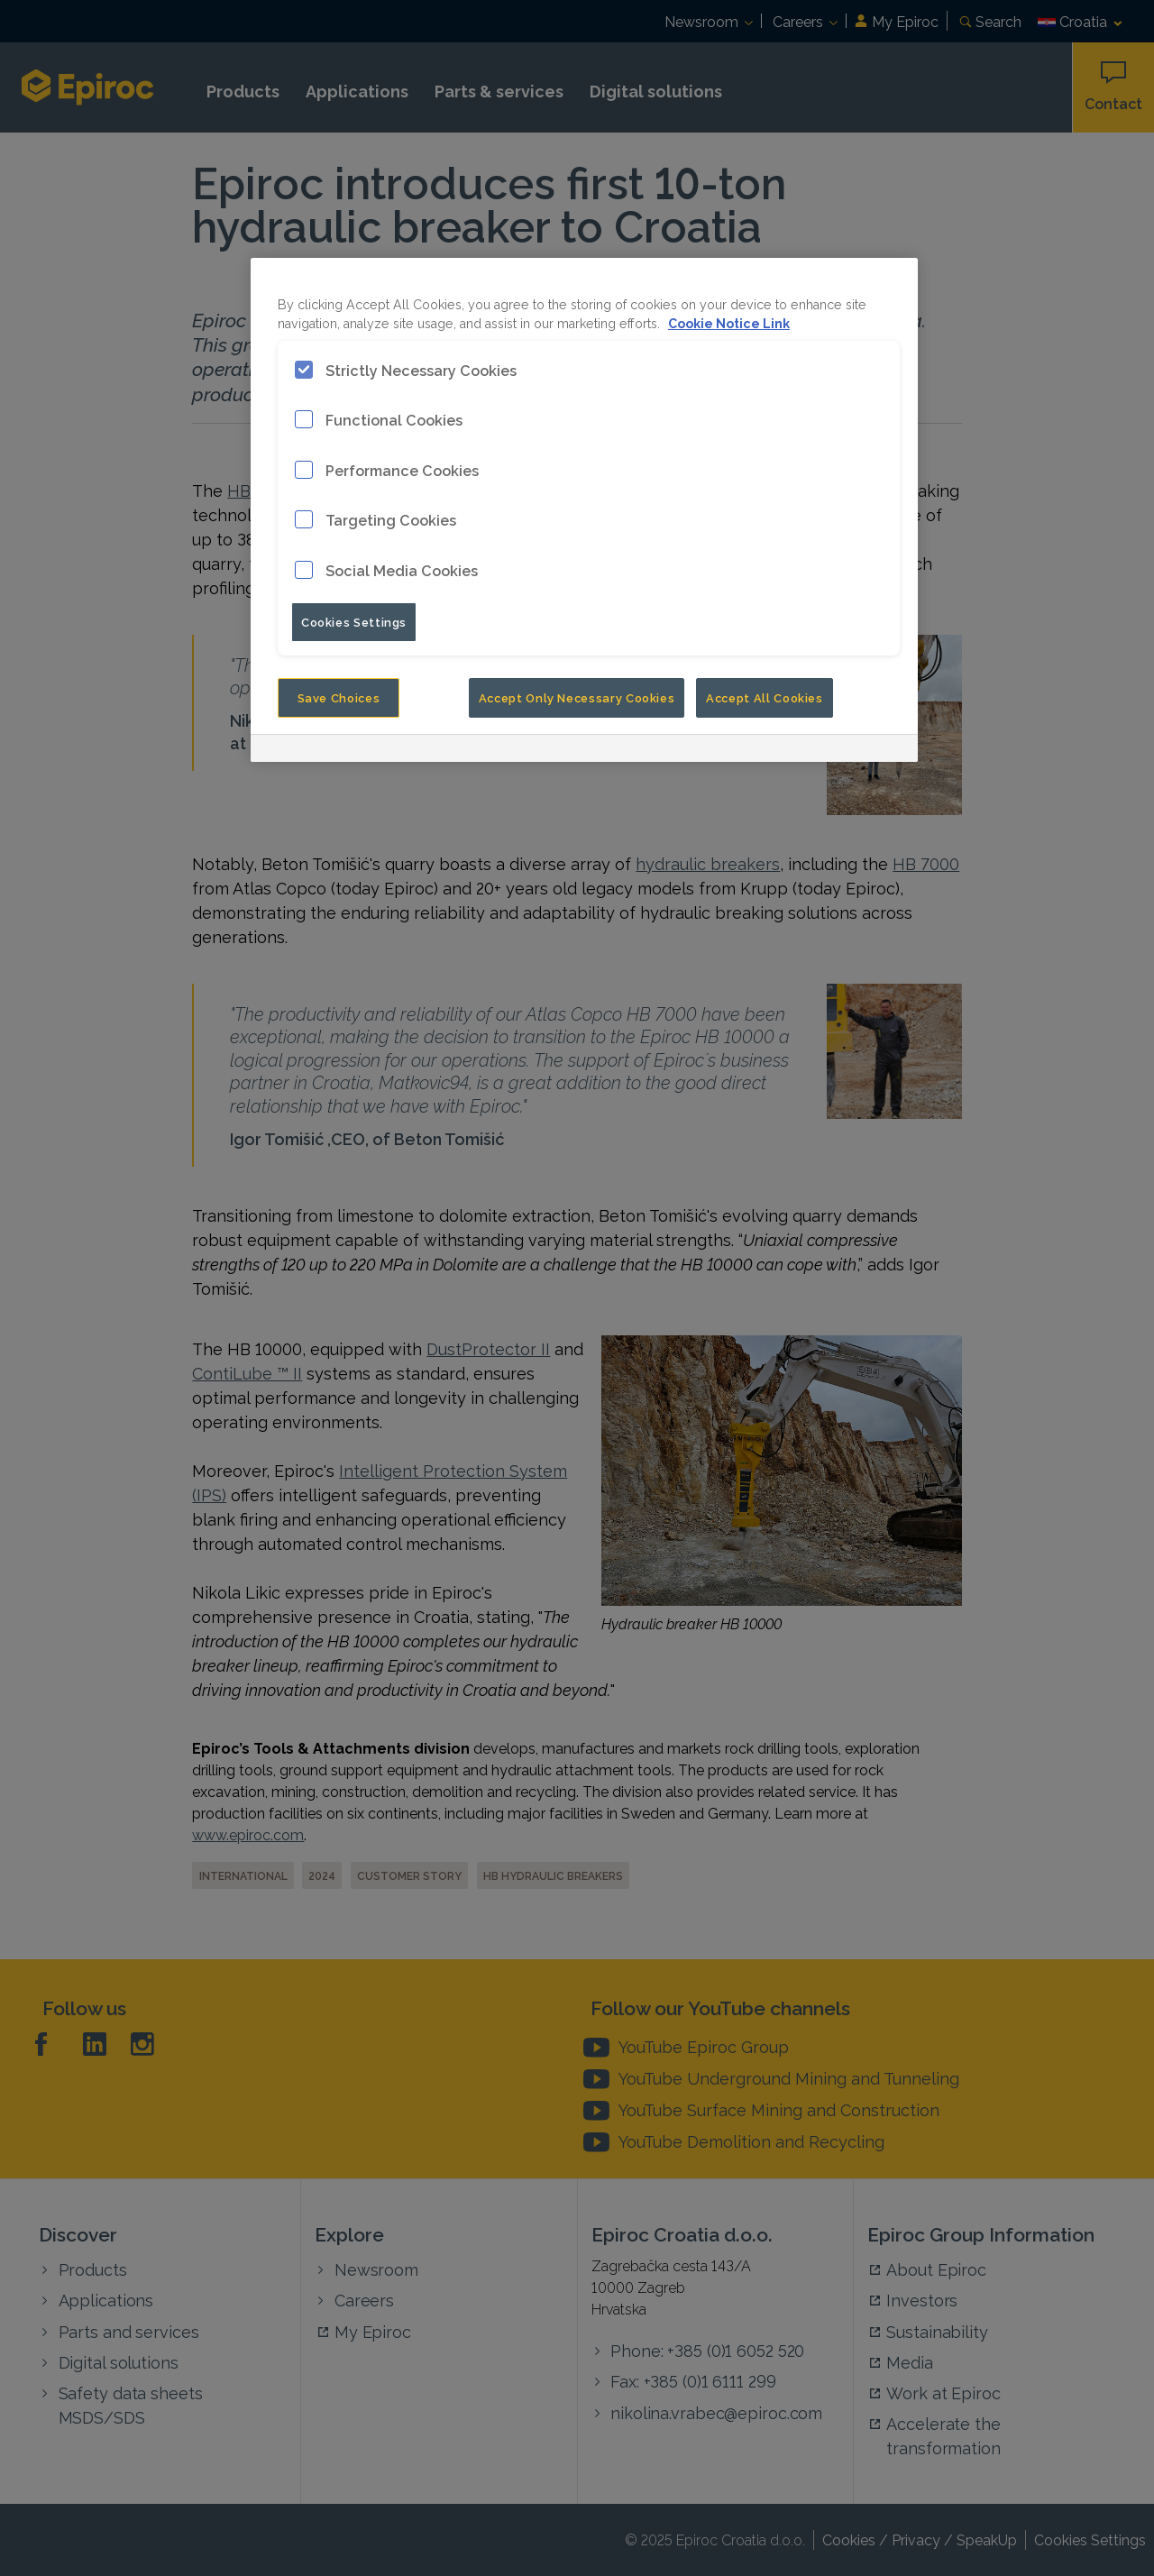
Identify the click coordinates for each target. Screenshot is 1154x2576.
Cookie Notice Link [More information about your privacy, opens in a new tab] (729, 322)
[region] (584, 510)
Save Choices (339, 697)
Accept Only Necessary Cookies (577, 697)
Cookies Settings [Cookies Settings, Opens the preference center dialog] (354, 621)
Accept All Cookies (764, 697)
